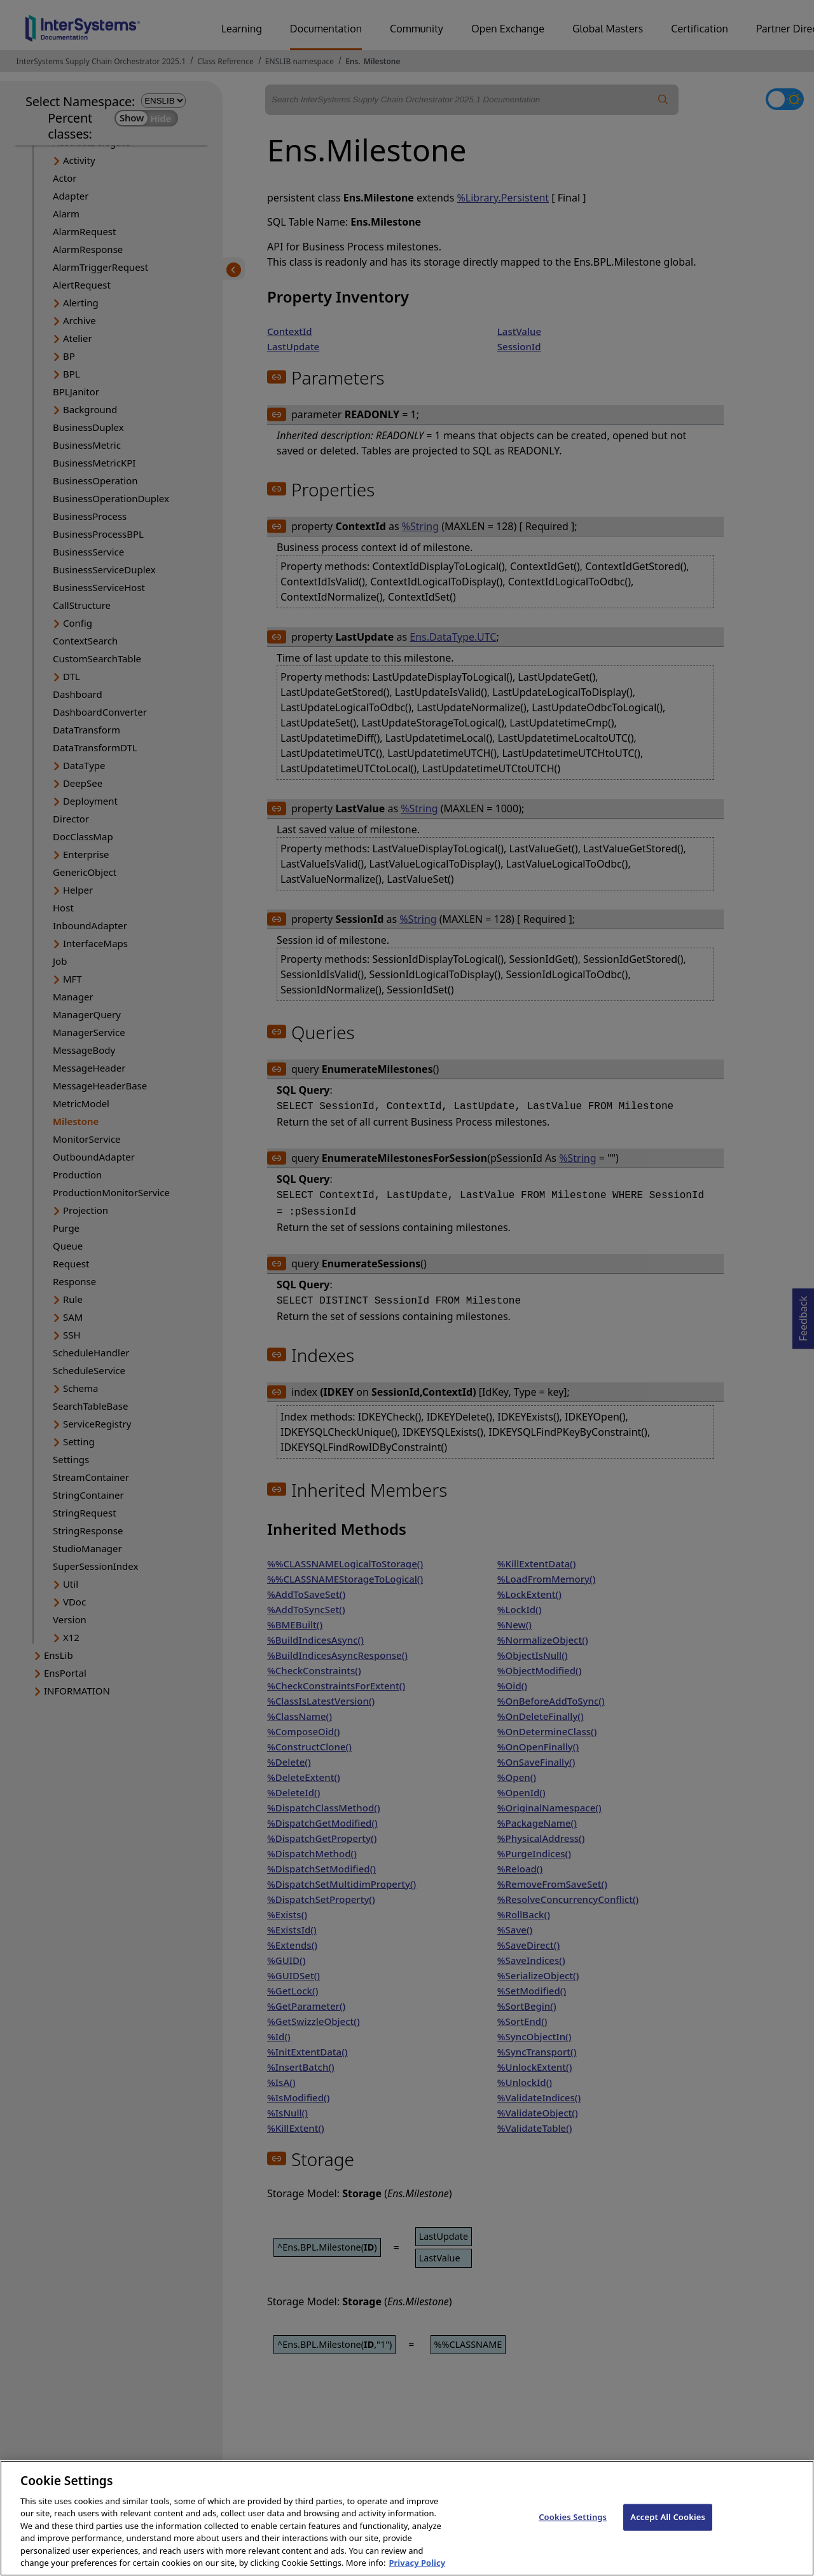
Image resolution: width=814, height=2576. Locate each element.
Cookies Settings (573, 2542)
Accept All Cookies (667, 2542)
